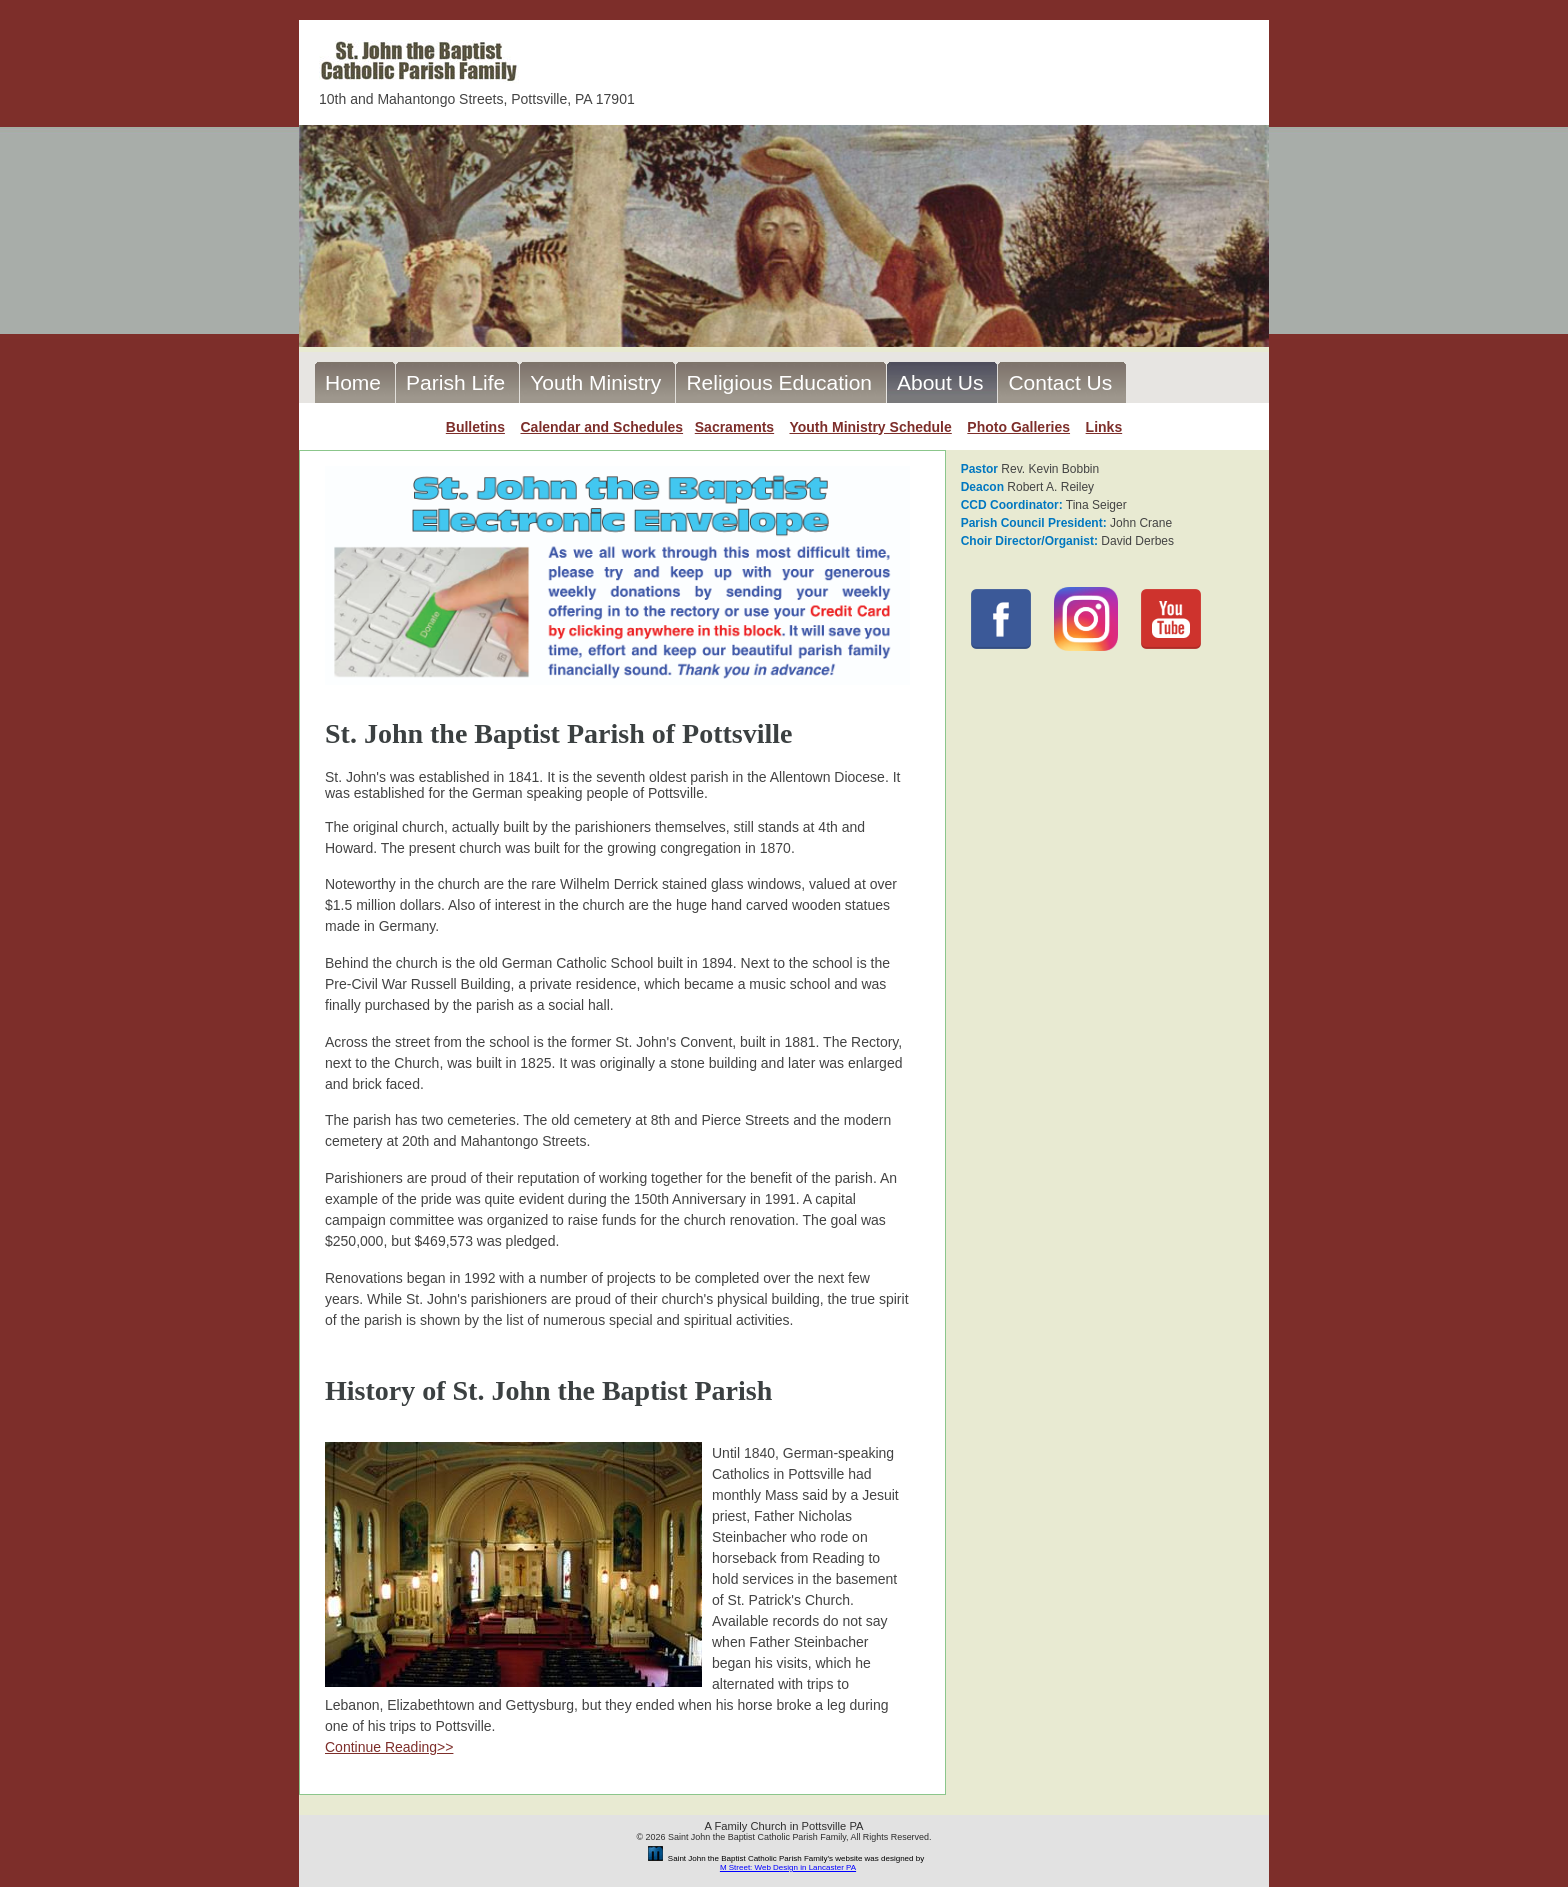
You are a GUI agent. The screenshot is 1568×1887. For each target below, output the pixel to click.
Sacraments (734, 427)
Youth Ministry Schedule (870, 427)
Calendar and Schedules (601, 427)
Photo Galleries (1018, 427)
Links (1104, 427)
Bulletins (475, 427)
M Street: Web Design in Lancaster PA (788, 1867)
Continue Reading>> (389, 1747)
